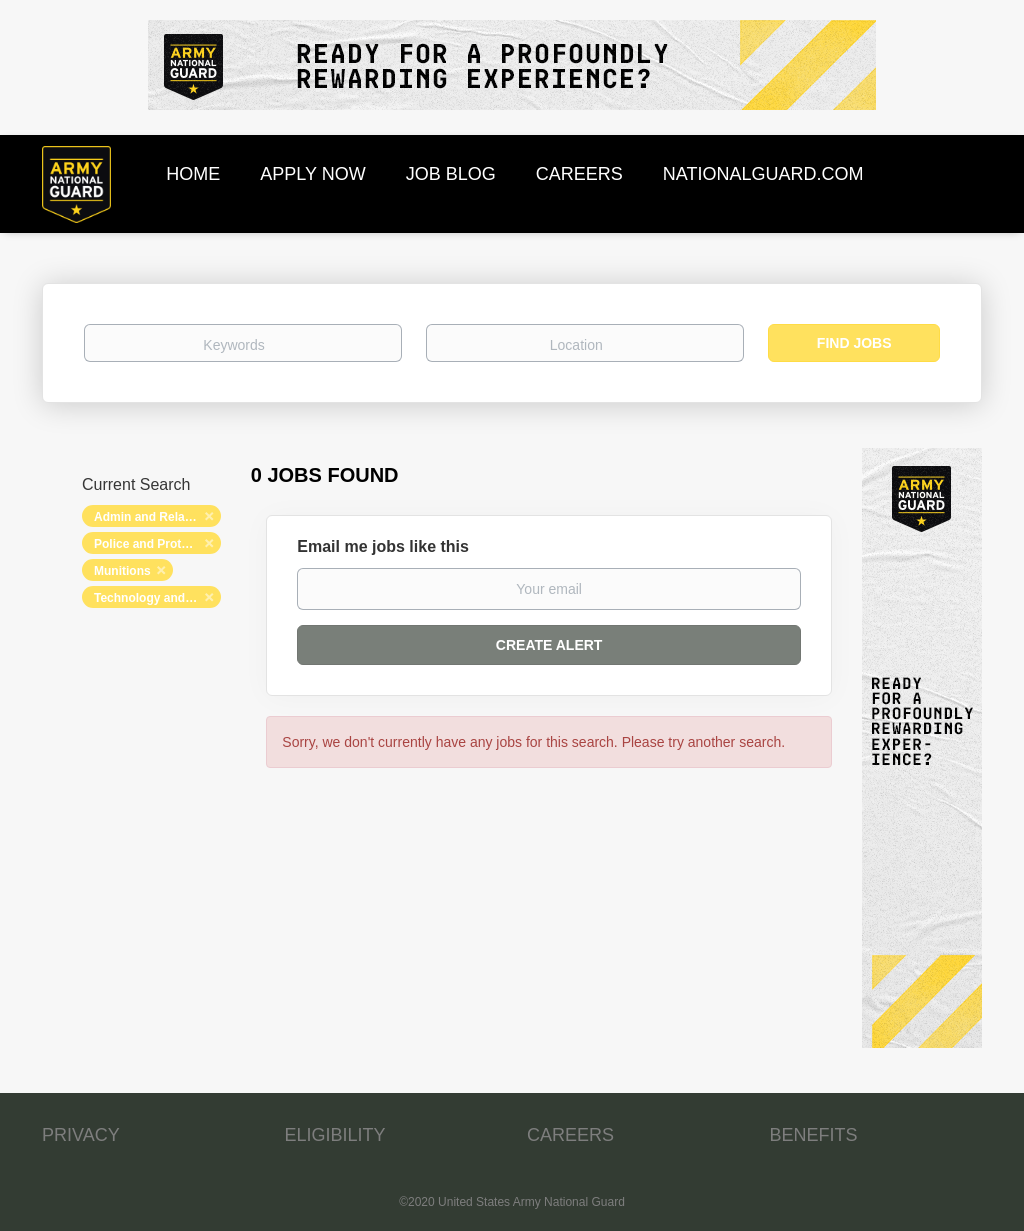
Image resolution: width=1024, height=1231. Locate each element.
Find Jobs (854, 343)
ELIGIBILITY (335, 1135)
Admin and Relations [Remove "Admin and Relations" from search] (153, 517)
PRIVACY (81, 1135)
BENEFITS (814, 1135)
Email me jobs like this (383, 546)
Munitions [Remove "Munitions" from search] (122, 571)
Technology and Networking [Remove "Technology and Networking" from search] (157, 598)
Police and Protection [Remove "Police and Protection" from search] (155, 544)
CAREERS (570, 1135)
